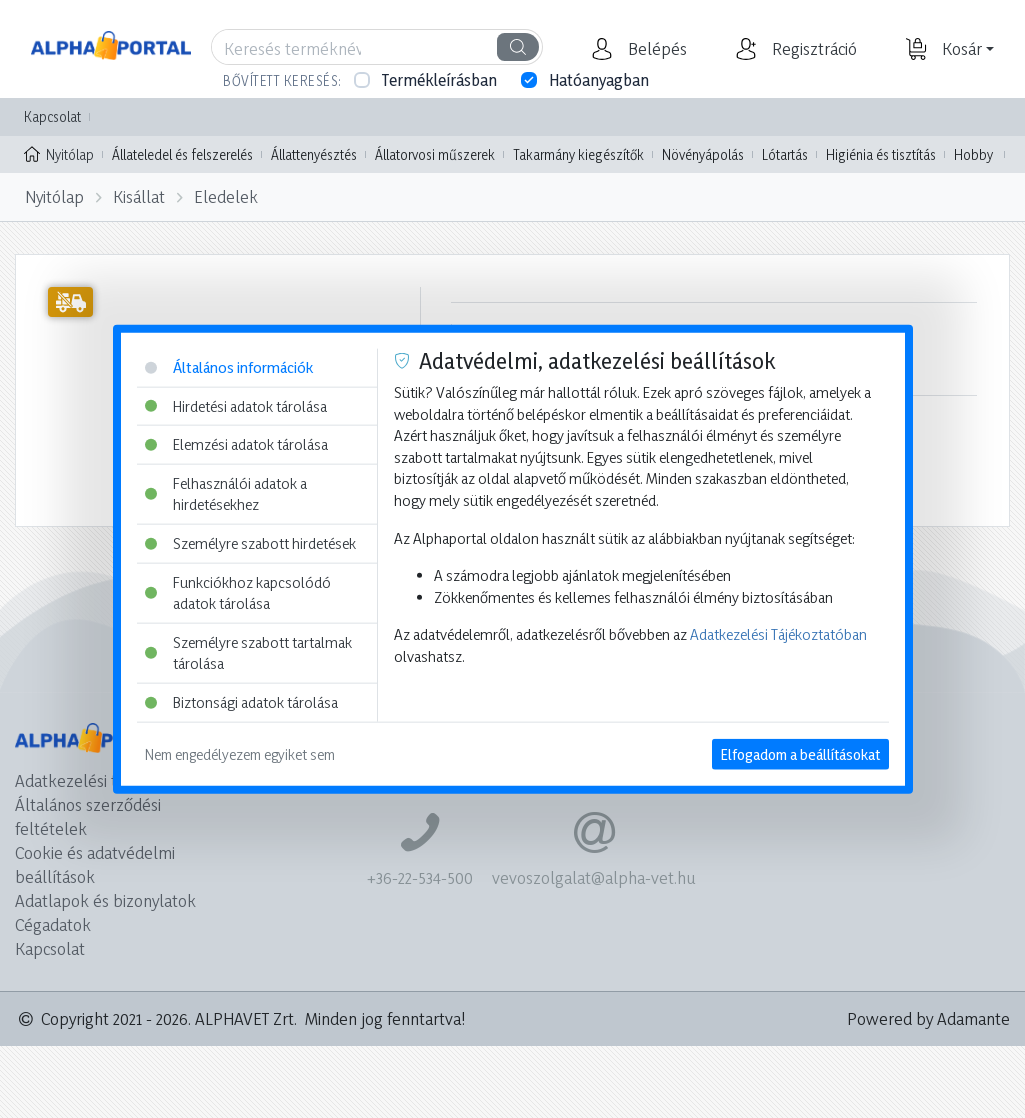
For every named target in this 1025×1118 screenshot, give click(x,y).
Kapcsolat (52, 116)
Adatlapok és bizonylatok (105, 900)
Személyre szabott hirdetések (250, 543)
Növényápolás (703, 154)
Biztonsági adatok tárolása (241, 702)
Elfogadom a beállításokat (800, 753)
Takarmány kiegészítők (578, 154)
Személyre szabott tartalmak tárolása (248, 653)
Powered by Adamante (928, 1018)
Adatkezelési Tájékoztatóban (778, 634)
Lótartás (785, 154)
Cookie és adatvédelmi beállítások (95, 864)
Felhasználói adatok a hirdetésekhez (226, 493)
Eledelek (226, 196)
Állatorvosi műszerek (435, 154)
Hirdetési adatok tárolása (236, 405)
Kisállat (139, 196)
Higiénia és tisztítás (881, 154)
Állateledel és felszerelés (182, 154)
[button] (655, 49)
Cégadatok (53, 924)
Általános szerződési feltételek (88, 816)
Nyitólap (59, 153)
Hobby (973, 154)
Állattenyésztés (314, 154)
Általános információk (229, 367)
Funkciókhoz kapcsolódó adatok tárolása (238, 592)
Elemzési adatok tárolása (236, 444)
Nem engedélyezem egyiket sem (240, 753)
